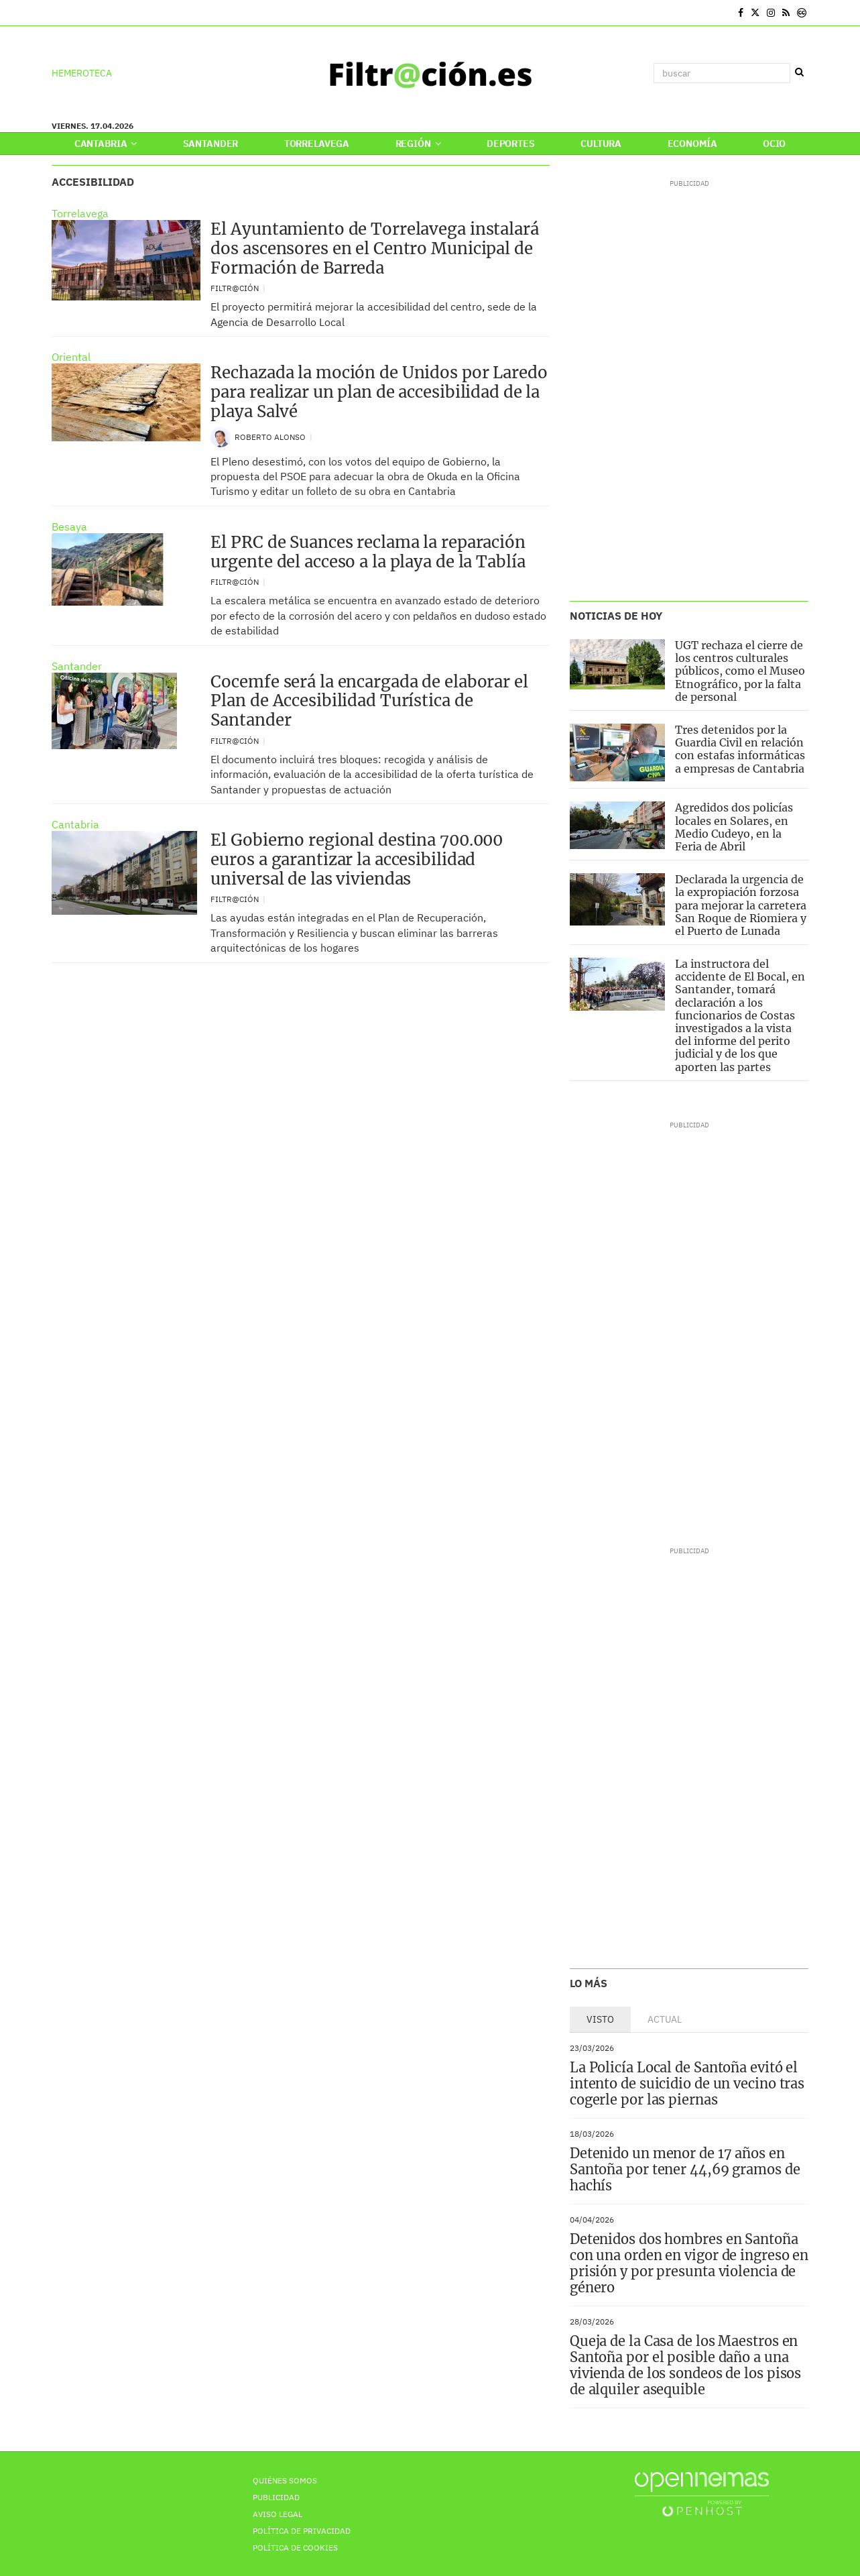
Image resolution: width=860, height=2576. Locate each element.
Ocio (774, 143)
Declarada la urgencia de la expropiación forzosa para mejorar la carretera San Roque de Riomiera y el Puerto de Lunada (740, 905)
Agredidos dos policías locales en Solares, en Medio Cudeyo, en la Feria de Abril (734, 827)
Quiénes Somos (285, 2480)
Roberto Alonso (271, 437)
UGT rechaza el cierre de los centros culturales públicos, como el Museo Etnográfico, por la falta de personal (740, 671)
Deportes (511, 143)
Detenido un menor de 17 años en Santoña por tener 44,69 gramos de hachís (685, 2169)
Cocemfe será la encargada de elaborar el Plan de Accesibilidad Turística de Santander (369, 701)
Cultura (600, 143)
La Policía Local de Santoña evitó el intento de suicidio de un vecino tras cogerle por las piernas (687, 2083)
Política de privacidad (302, 2531)
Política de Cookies (295, 2547)
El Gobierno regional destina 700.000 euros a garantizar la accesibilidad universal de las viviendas (356, 859)
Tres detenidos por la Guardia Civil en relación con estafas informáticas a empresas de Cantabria (740, 749)
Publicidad (276, 2497)
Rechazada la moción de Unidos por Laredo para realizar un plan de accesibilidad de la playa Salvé (378, 392)
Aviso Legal (277, 2514)
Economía (692, 143)
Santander (211, 143)
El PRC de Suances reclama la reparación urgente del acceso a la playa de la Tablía (367, 552)
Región (418, 143)
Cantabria (105, 143)
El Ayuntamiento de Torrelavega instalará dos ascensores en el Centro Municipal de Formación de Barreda (374, 248)
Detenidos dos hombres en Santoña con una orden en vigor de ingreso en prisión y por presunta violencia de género (689, 2263)
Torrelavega (316, 143)
